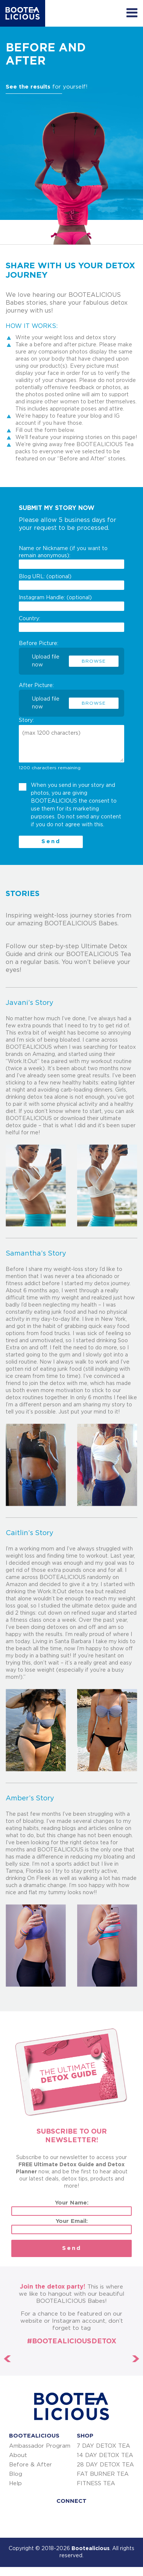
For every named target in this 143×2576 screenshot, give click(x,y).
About (18, 2455)
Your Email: (71, 2226)
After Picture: (71, 696)
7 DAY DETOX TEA (103, 2446)
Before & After (30, 2465)
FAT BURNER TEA (103, 2474)
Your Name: (71, 2208)
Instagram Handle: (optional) (71, 603)
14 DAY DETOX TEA (105, 2455)
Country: (71, 624)
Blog (15, 2474)
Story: (26, 720)
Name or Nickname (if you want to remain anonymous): (71, 557)
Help (15, 2483)
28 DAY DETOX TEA (105, 2465)
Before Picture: (71, 654)
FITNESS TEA (96, 2483)
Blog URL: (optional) (71, 582)
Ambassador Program (39, 2446)
